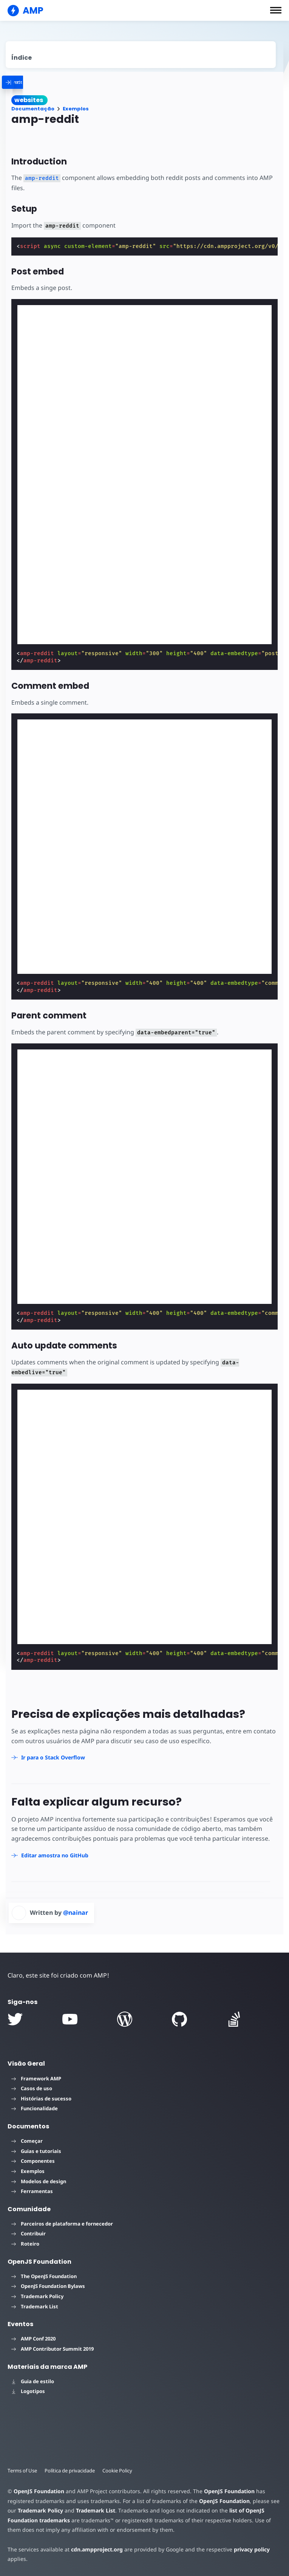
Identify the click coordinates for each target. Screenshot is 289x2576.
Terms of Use (22, 2470)
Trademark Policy (37, 2296)
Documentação (32, 108)
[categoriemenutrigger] (38, 82)
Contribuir (28, 2233)
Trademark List (34, 2306)
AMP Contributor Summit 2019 (52, 2348)
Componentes (33, 2161)
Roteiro (25, 2243)
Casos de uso (31, 2088)
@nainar (75, 1912)
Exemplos (76, 108)
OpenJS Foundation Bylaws (48, 2286)
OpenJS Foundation (39, 2491)
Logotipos (28, 2391)
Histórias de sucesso (41, 2098)
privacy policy (252, 2549)
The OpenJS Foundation (44, 2276)
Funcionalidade (34, 2108)
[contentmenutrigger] (140, 54)
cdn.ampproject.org (97, 2549)
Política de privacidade (70, 2470)
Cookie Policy (117, 2470)
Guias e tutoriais (36, 2151)
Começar (27, 2140)
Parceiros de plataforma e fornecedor (62, 2223)
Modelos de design (38, 2181)
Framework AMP (36, 2078)
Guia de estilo (32, 2381)
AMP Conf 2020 (33, 2338)
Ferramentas (32, 2191)
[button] (275, 10)
